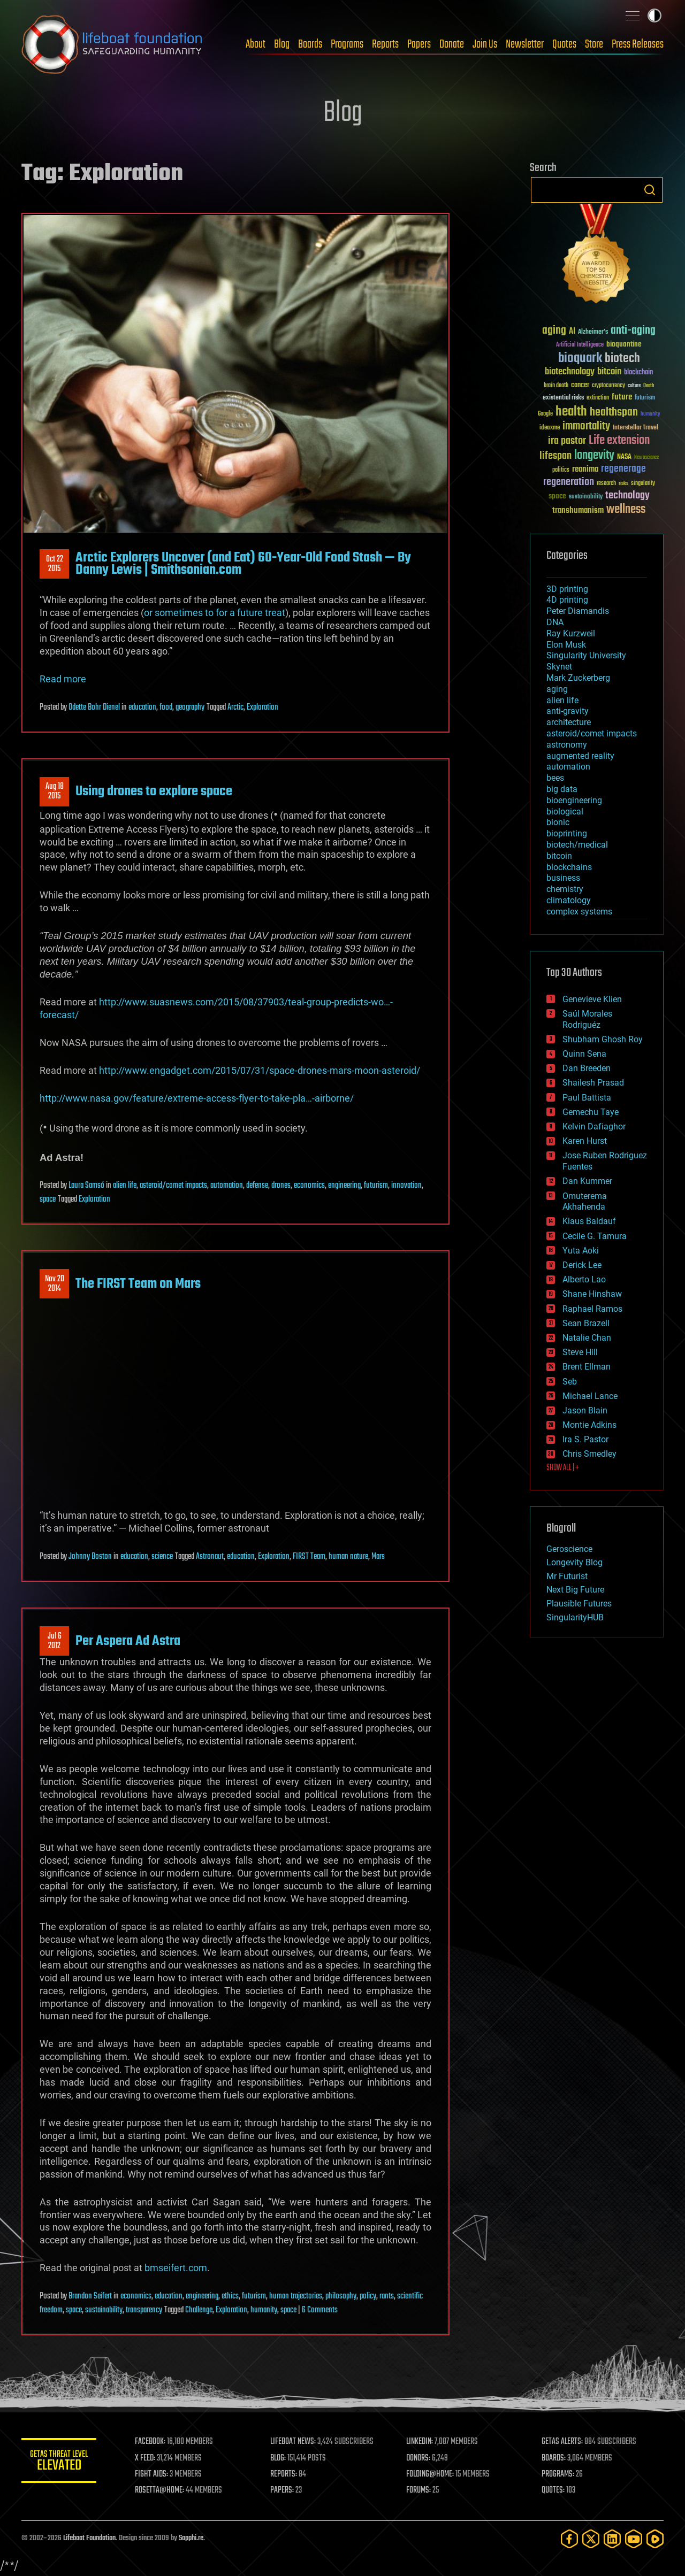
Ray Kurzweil (570, 633)
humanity (263, 2310)
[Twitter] (590, 2538)
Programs (347, 44)
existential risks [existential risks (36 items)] (563, 398)
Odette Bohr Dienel (94, 707)
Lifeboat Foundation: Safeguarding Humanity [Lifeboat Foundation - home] (112, 44)
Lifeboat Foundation (89, 2538)
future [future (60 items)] (622, 397)
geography (190, 707)
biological (564, 811)
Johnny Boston (90, 1557)
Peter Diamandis (577, 611)
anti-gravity (567, 711)
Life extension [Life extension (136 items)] (619, 441)
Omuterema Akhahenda (584, 1201)
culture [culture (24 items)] (634, 386)
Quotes (564, 44)
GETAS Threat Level (59, 2462)
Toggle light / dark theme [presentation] (654, 15)
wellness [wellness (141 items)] (625, 510)
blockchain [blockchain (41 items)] (638, 372)
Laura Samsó (86, 1186)
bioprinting (566, 833)
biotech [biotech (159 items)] (622, 358)
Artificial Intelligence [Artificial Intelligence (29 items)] (580, 345)
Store (594, 44)
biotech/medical (577, 845)
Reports (385, 44)
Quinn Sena (584, 1054)
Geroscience (569, 1549)
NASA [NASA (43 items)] (624, 457)
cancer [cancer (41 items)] (580, 385)
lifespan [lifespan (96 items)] (555, 456)
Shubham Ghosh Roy (602, 1039)
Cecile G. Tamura (594, 1236)
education (142, 707)
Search (650, 190)
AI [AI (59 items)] (572, 332)
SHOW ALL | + (562, 1468)
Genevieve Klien (592, 999)
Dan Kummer (587, 1181)
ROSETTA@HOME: (159, 2490)
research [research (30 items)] (606, 483)
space (48, 1199)
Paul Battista (586, 1098)
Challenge (198, 2310)
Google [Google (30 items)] (545, 414)
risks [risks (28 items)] (623, 483)
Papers (419, 44)
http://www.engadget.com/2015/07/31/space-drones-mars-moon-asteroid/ (259, 1070)
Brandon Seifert (90, 2296)
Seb (569, 1382)
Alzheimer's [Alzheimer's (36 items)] (593, 332)
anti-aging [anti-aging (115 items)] (633, 330)
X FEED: (145, 2458)
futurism (376, 1186)
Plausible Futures (579, 1603)
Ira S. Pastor (585, 1439)
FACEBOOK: (150, 2442)
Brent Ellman (586, 1367)
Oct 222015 (54, 564)
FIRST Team (309, 1557)
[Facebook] (569, 2538)
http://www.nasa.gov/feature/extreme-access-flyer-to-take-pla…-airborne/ (197, 1098)
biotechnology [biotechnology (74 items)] (570, 372)
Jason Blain (584, 1410)
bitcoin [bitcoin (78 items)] (609, 372)
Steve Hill (580, 1352)
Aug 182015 (54, 791)
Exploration (262, 707)
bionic (557, 822)
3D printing (567, 589)
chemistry (564, 889)
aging (557, 689)
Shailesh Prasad (593, 1083)
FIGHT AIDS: (151, 2474)
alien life (124, 1186)
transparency (144, 2310)
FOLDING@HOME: (430, 2474)
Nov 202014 (54, 1284)
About (255, 44)
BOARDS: (554, 2458)
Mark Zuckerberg (578, 678)
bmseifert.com (175, 2267)
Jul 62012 (55, 1641)
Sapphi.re (191, 2538)
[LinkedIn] (612, 2538)
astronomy (566, 745)
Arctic (235, 707)
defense (257, 1186)
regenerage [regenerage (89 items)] (623, 469)
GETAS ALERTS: (562, 2442)
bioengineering (574, 800)
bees (555, 778)
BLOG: (278, 2458)
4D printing (567, 600)
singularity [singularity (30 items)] (643, 483)
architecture (568, 722)
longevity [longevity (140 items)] (594, 456)
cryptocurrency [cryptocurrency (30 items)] (608, 385)
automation (226, 1186)
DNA (555, 622)
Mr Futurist (567, 1576)
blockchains (569, 867)
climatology (568, 900)
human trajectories (295, 2296)
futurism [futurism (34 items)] (645, 398)
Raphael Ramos (592, 1309)
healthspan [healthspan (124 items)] (614, 412)
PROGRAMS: (558, 2474)
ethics (230, 2296)
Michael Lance (590, 1396)
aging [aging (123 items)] (554, 330)
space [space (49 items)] (557, 496)
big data (561, 789)
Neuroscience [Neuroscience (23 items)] (646, 458)
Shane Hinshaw (592, 1294)
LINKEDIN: (419, 2442)
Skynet (559, 667)
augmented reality (580, 756)
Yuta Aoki (580, 1250)
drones (281, 1186)
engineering (344, 1186)
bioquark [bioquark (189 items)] (580, 358)
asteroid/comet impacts (173, 1186)
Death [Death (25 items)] (648, 386)
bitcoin (559, 856)
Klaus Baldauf (589, 1221)
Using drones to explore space (153, 791)
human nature (348, 1557)
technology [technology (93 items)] (627, 496)
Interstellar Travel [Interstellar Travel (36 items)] (635, 428)
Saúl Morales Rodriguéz (587, 1019)
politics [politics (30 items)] (560, 470)
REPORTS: (283, 2474)
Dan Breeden (586, 1068)
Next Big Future (575, 1590)
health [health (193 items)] (571, 412)
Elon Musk (566, 645)
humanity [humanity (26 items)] (650, 414)
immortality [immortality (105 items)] (586, 426)
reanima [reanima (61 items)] (585, 469)
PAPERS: (282, 2490)
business (563, 878)
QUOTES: (553, 2490)
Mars (378, 1557)
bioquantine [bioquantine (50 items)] (624, 344)
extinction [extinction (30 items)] (598, 398)
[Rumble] (655, 2538)
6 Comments (320, 2310)
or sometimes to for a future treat (214, 612)
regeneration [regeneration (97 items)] (568, 482)
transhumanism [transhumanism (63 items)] (578, 510)
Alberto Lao (584, 1279)
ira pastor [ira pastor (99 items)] (567, 441)
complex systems (579, 911)
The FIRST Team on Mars (138, 1284)
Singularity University (586, 655)
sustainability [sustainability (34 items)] (586, 497)
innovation (406, 1186)
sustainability (104, 2310)
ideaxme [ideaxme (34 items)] (549, 428)
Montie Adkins (589, 1425)
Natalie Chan (586, 1338)
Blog (282, 44)
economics (309, 1186)
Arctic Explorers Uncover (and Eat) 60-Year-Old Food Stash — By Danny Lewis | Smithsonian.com (243, 563)
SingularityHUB (575, 1617)
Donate (451, 44)
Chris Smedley (589, 1454)
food (165, 707)
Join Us (485, 44)
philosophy (340, 2296)
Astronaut (210, 1557)
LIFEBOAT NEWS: (293, 2442)
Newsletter (525, 44)
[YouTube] (633, 2538)
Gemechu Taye (590, 1112)
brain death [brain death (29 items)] (556, 385)
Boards (310, 44)
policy (368, 2296)
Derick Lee (582, 1265)
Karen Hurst (584, 1141)
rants (386, 2296)
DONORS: (418, 2458)
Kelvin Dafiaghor (594, 1126)
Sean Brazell (586, 1323)
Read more (63, 679)
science (162, 1557)
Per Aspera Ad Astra (127, 1641)
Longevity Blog (574, 1562)
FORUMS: (418, 2490)
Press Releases (638, 44)
